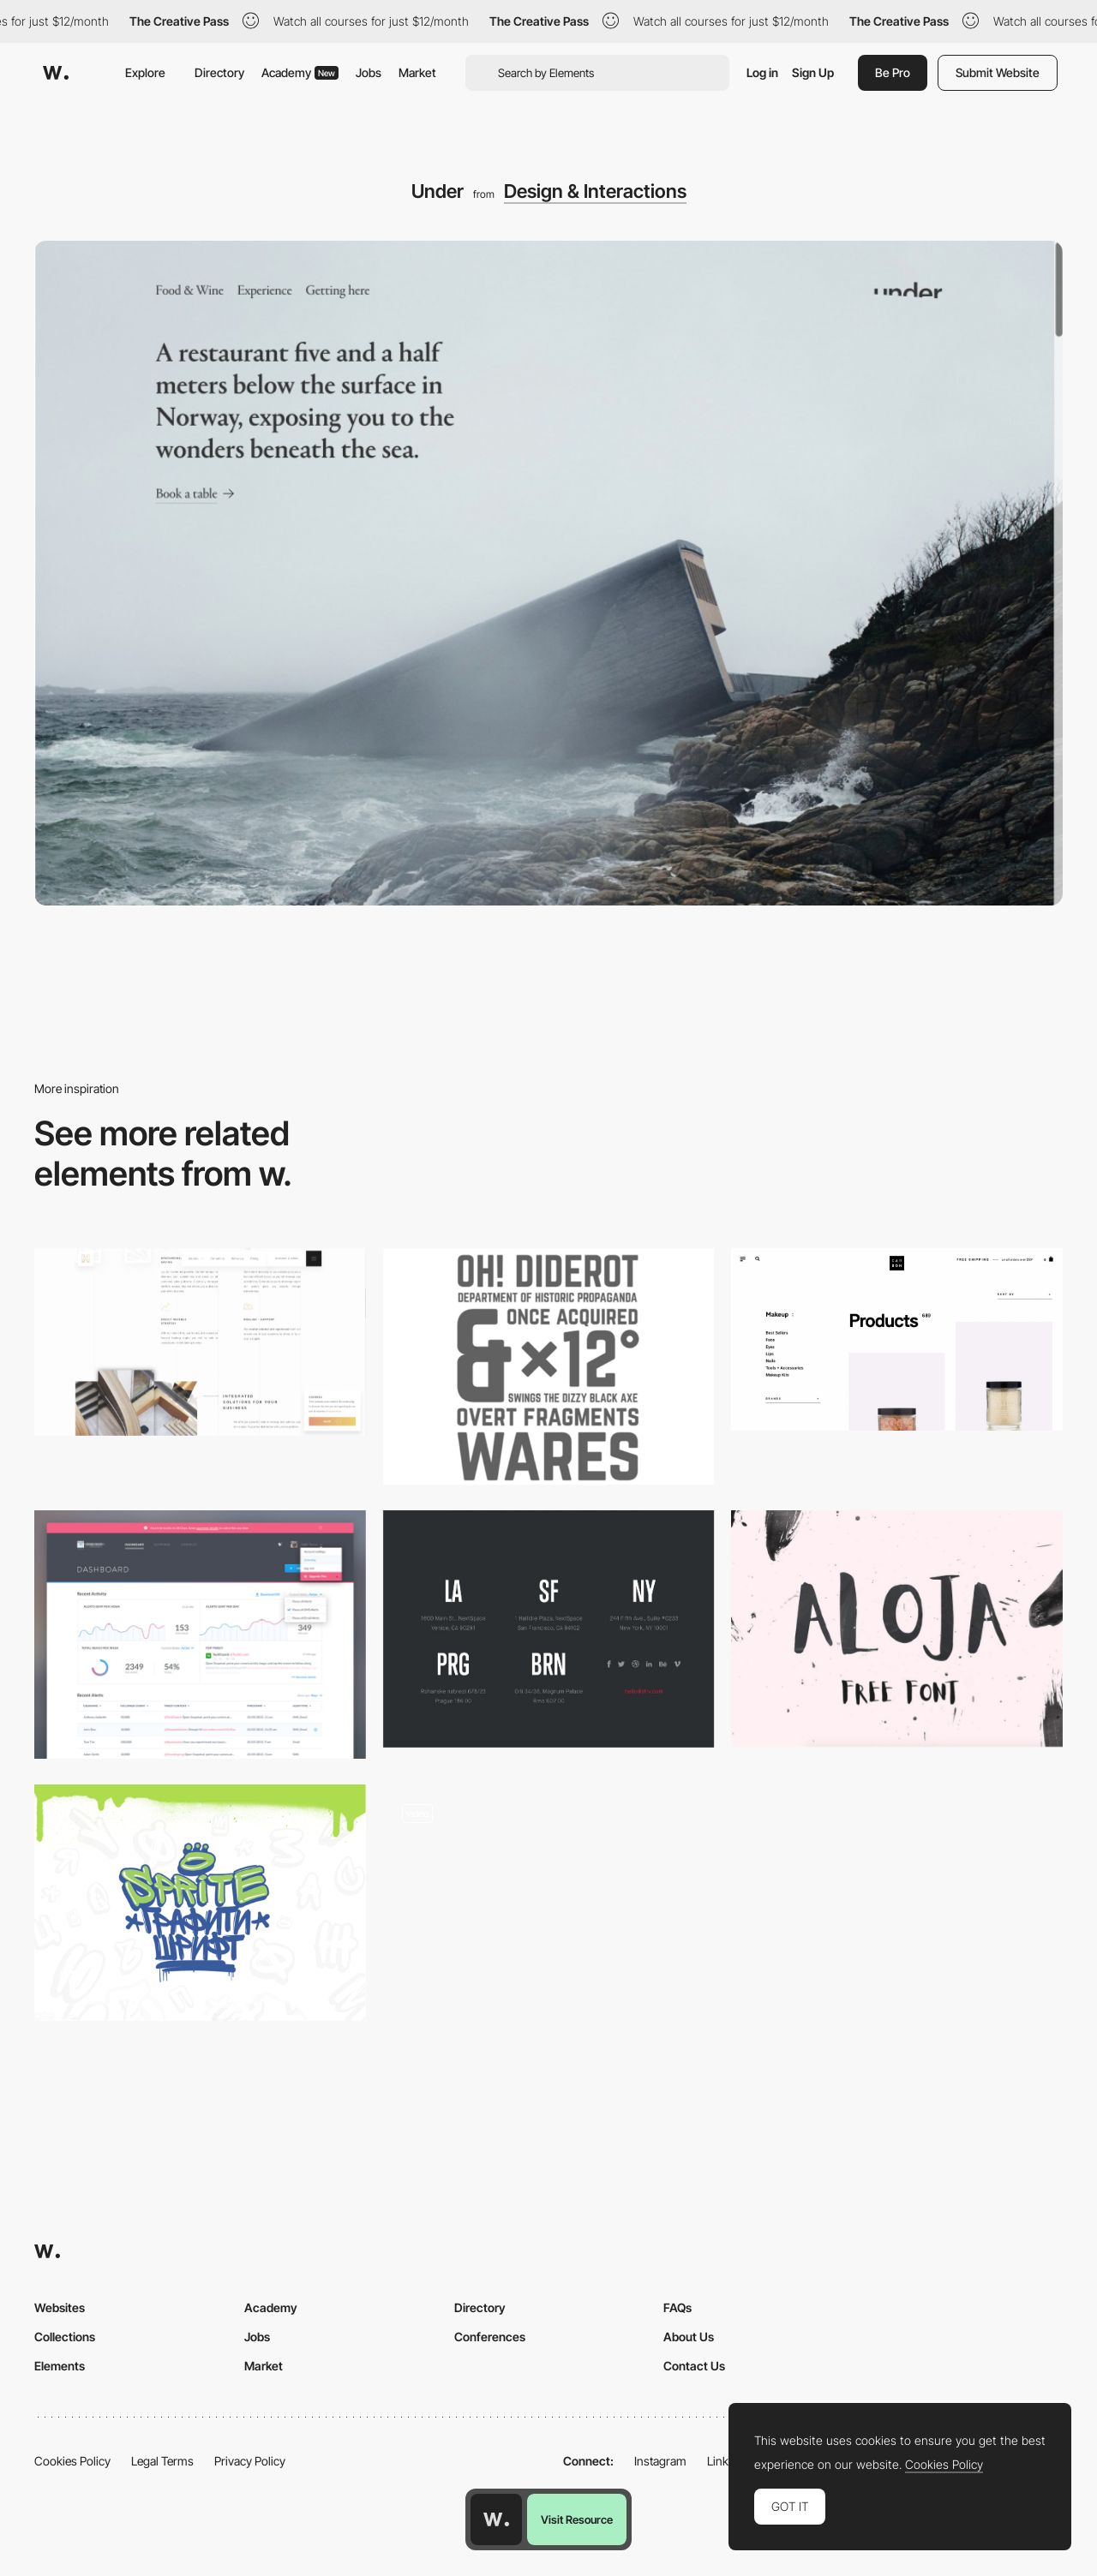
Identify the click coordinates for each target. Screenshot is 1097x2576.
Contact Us (694, 2365)
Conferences (489, 2336)
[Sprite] (200, 1902)
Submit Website (998, 72)
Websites (59, 2307)
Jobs (368, 72)
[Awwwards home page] (496, 2519)
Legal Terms (162, 2460)
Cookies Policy (72, 2460)
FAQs (677, 2307)
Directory (219, 72)
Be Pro (892, 72)
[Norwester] (549, 1366)
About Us (688, 2336)
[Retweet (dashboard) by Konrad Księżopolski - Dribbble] (200, 1634)
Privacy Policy (249, 2460)
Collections (64, 2336)
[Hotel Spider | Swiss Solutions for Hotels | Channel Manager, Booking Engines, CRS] (200, 1342)
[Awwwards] (56, 73)
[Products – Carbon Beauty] (897, 1339)
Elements (59, 2365)
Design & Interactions (595, 191)
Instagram (660, 2460)
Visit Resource (577, 2519)
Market (417, 72)
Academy (300, 72)
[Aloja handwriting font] (897, 1628)
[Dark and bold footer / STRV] (549, 1628)
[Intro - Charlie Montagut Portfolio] (549, 1902)
